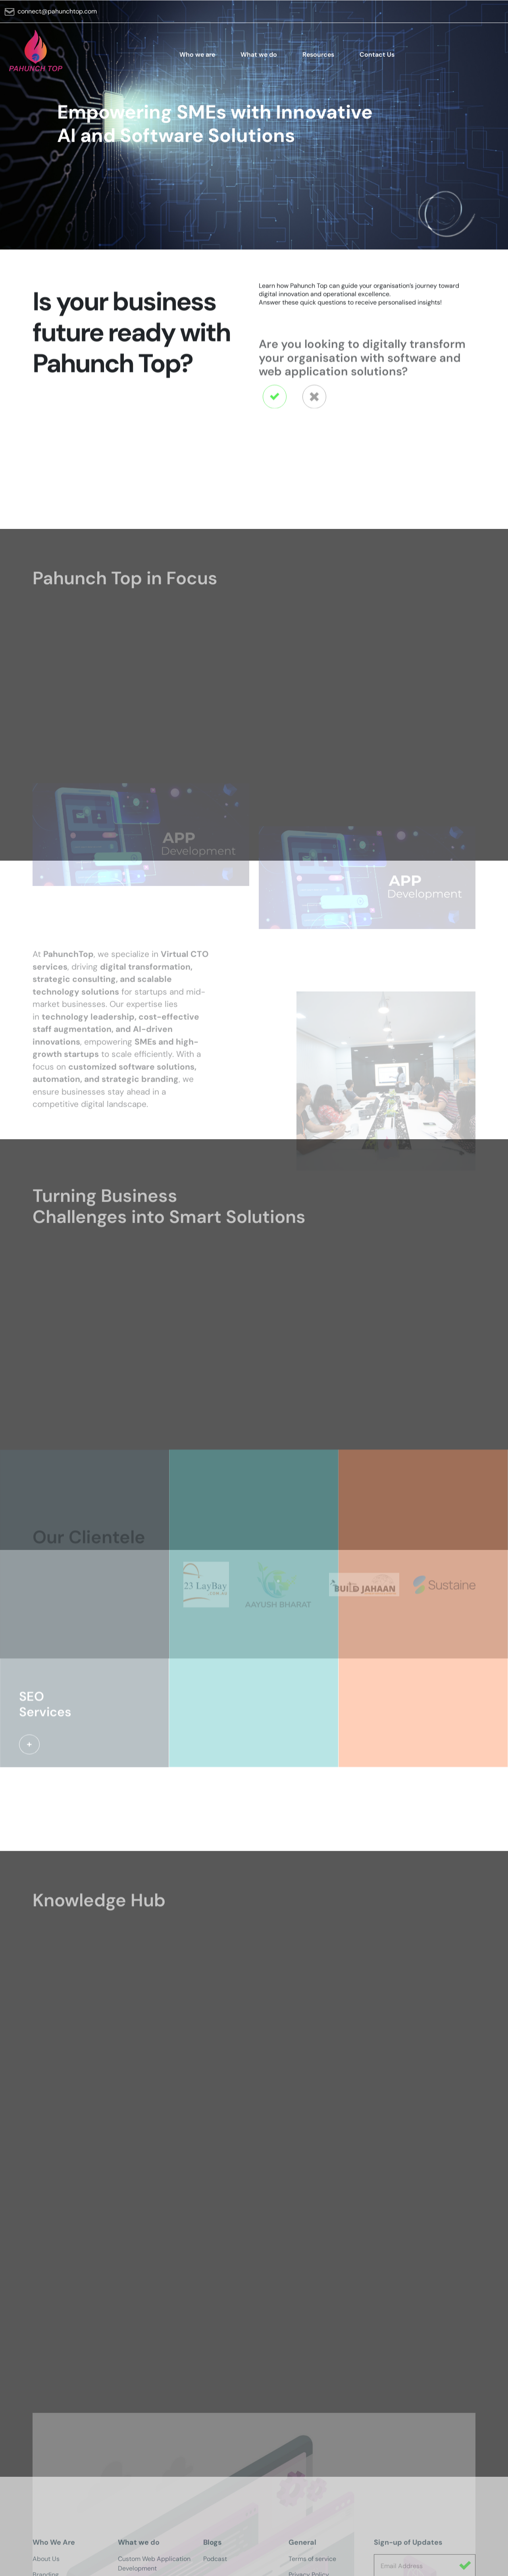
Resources (318, 61)
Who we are (197, 61)
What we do (259, 61)
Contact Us (377, 61)
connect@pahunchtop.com (57, 18)
